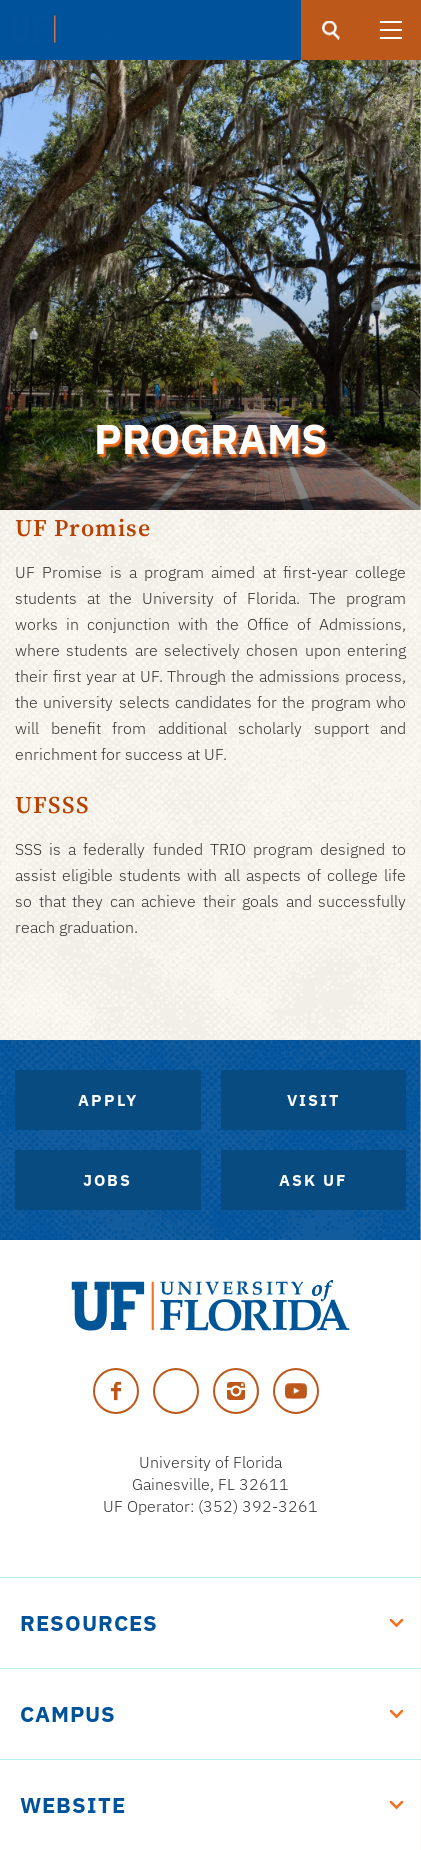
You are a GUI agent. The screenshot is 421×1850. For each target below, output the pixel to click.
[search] (331, 30)
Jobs (107, 1180)
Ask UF (313, 1180)
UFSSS (52, 804)
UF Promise (83, 527)
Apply (108, 1100)
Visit (313, 1100)
